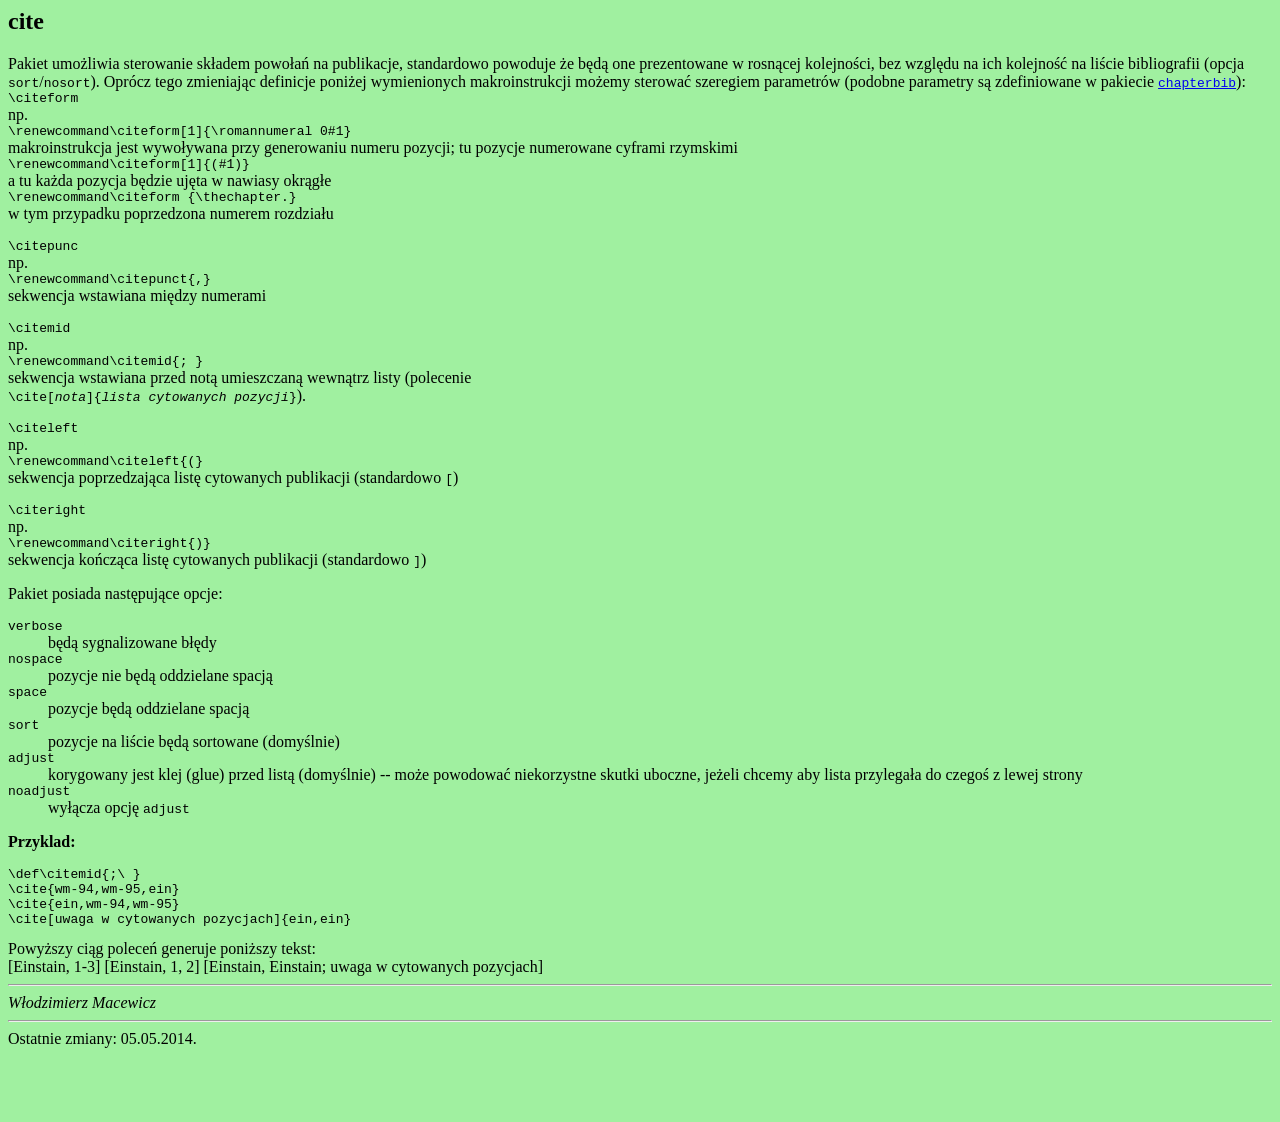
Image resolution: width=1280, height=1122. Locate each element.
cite (26, 21)
